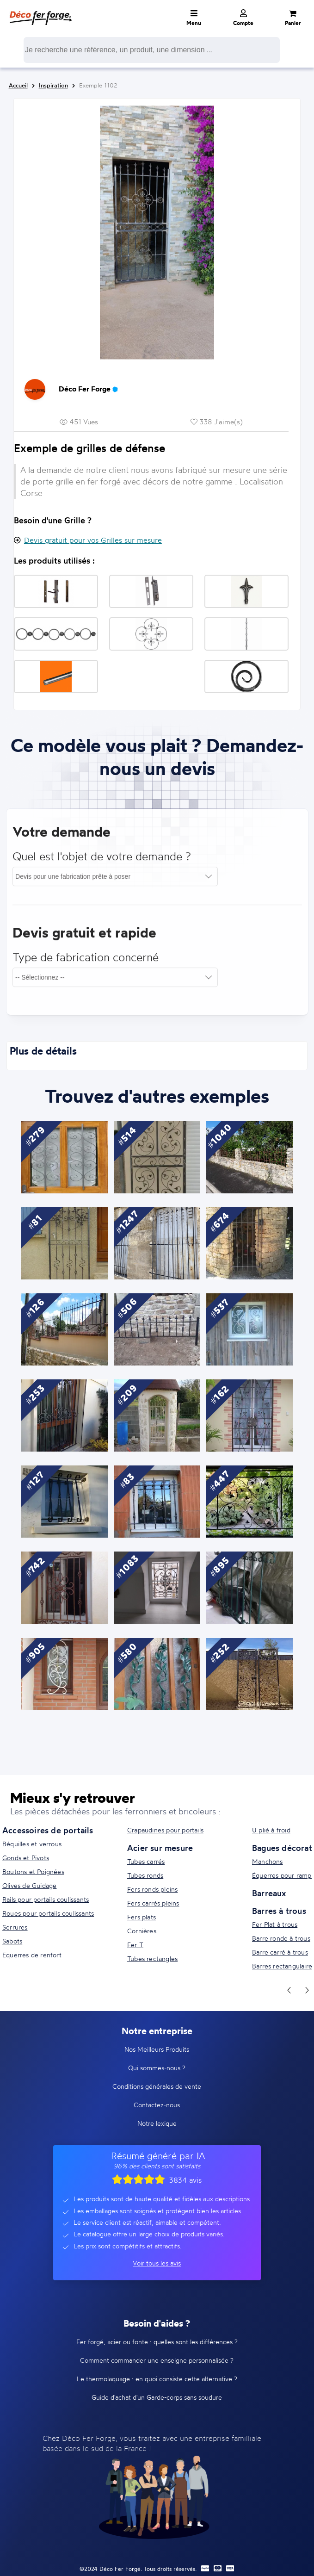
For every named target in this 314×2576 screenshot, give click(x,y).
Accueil (18, 85)
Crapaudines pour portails (165, 1830)
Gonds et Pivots (25, 1858)
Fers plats (141, 1917)
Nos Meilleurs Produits (156, 2049)
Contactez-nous (157, 2105)
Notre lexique (157, 2123)
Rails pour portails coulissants (45, 1899)
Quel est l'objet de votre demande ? (101, 861)
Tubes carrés (146, 1861)
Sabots (12, 1941)
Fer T (135, 1945)
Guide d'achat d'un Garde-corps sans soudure (157, 2397)
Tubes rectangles (152, 1958)
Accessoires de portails (47, 1830)
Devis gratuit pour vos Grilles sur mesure (93, 540)
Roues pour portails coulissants (48, 1913)
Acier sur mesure (160, 1848)
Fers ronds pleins (152, 1889)
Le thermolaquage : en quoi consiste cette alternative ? (157, 2379)
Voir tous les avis (157, 2263)
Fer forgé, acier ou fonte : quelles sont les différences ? (157, 2342)
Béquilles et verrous (32, 1844)
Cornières (141, 1931)
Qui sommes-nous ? (156, 2068)
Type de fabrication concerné (85, 962)
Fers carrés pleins (153, 1903)
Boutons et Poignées (33, 1871)
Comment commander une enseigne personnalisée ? (157, 2360)
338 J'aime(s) (217, 421)
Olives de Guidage (29, 1885)
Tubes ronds (145, 1875)
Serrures (15, 1927)
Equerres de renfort (32, 1955)
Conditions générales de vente (156, 2086)
